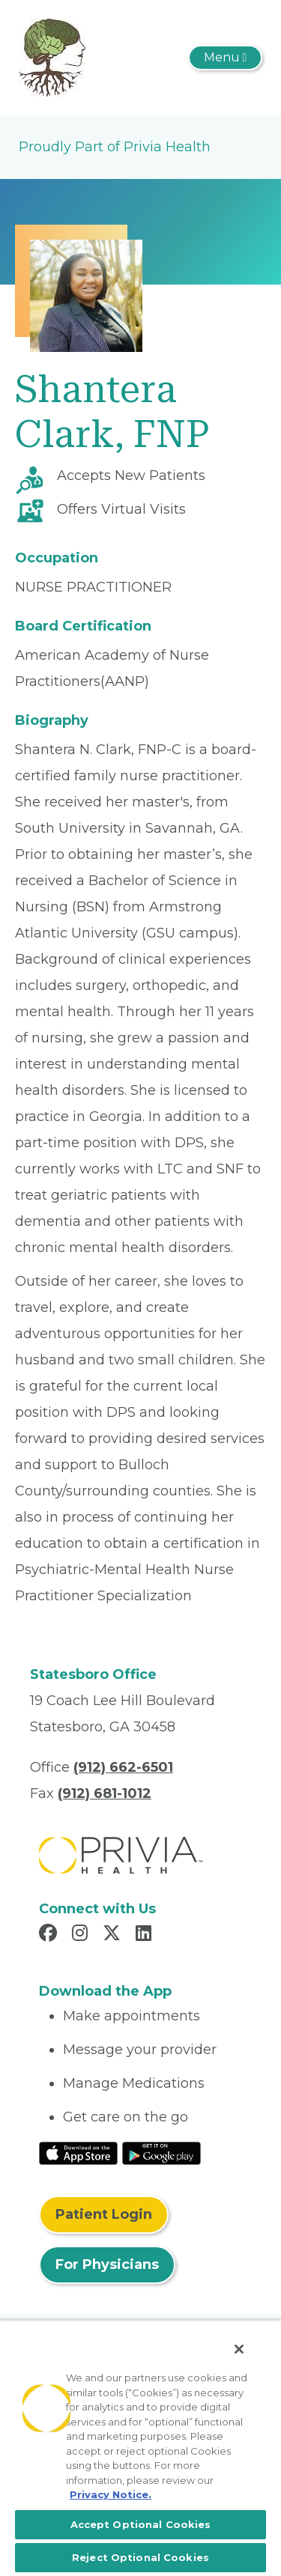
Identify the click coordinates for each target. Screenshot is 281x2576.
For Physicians (107, 2264)
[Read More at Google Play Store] (161, 2152)
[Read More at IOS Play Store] (78, 2152)
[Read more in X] (114, 1935)
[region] (140, 2448)
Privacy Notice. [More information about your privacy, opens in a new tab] (110, 2494)
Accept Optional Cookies (140, 2524)
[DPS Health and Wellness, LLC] (52, 57)
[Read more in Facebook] (50, 1935)
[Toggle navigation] (225, 57)
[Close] (239, 2349)
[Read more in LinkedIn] (146, 1935)
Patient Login (103, 2214)
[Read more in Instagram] (82, 1935)
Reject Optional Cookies (140, 2557)
